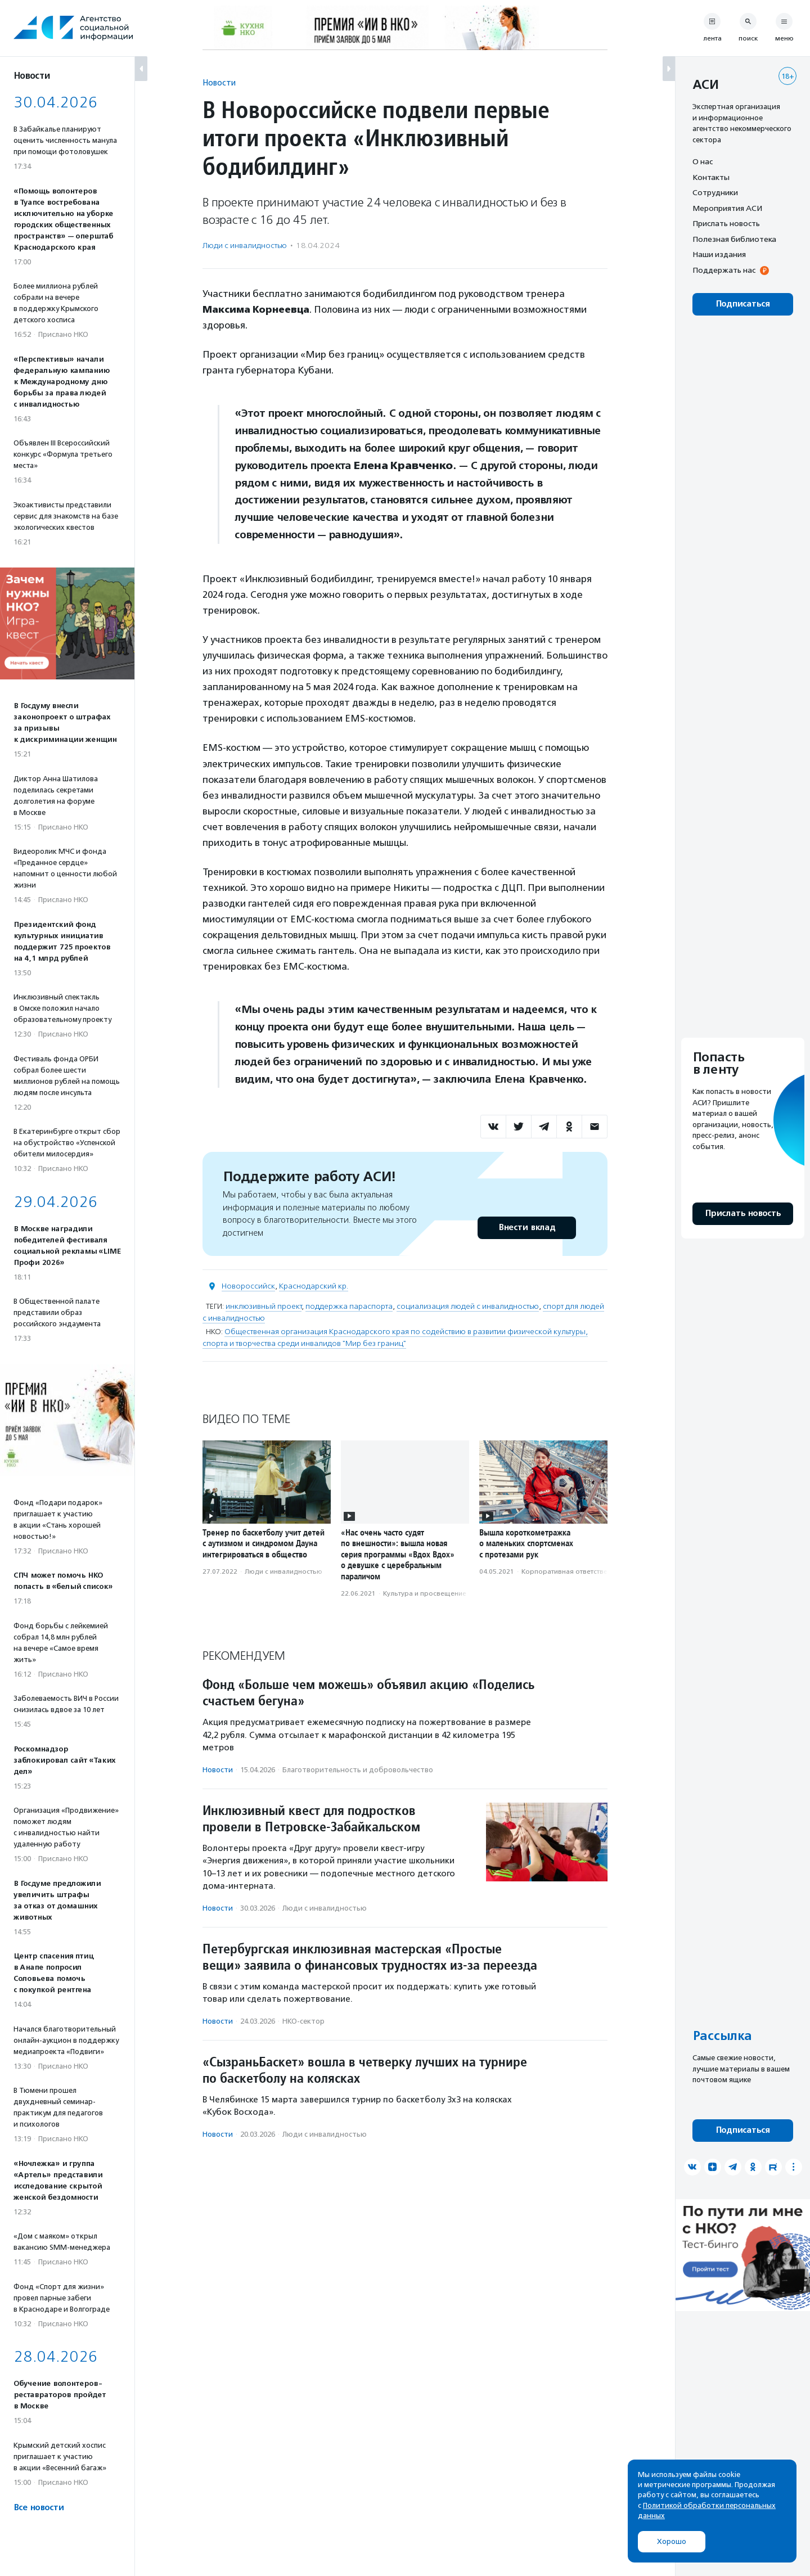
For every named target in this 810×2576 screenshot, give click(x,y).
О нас (702, 161)
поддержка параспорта (349, 1306)
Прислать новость (726, 223)
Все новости (39, 2507)
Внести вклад (526, 1227)
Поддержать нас (723, 269)
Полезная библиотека (734, 239)
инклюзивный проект (264, 1306)
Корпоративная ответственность (575, 1571)
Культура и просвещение (424, 1593)
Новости (219, 82)
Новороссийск (248, 1286)
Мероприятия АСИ (727, 208)
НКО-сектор (303, 2021)
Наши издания (719, 254)
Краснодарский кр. (313, 1286)
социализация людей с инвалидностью (468, 1306)
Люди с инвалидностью (244, 245)
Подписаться (743, 304)
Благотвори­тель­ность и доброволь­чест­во (357, 1770)
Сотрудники (715, 192)
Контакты (711, 177)
